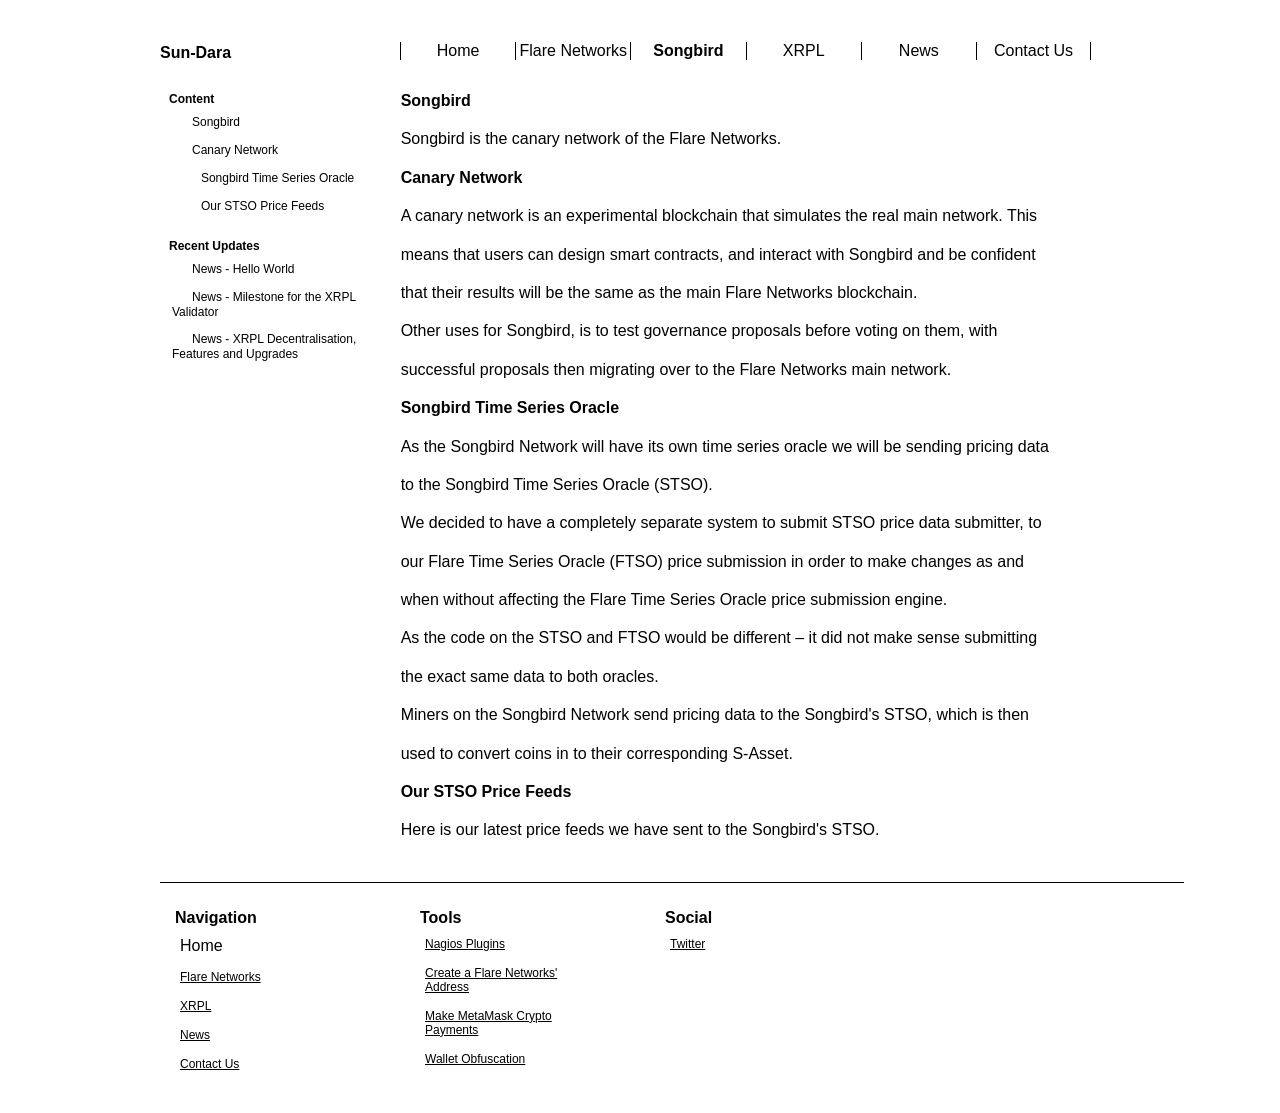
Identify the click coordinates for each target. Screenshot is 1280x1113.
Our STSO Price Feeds (262, 206)
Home (458, 50)
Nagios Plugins (465, 944)
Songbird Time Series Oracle (277, 178)
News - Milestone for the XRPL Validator (264, 304)
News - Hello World (243, 269)
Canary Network (235, 150)
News (919, 50)
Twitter (687, 944)
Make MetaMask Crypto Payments (488, 1023)
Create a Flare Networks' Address (491, 980)
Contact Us (1033, 50)
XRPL (804, 50)
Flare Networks (573, 50)
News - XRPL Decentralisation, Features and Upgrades (264, 346)
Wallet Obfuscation (475, 1059)
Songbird (216, 122)
